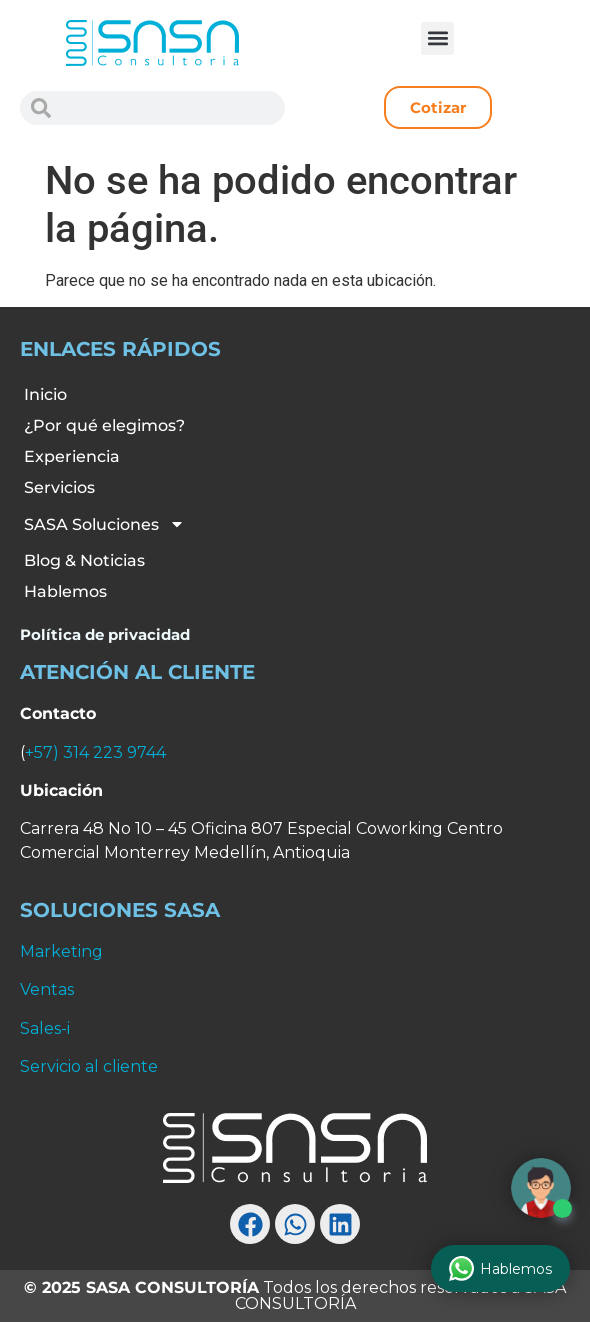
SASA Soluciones (104, 524)
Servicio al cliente (89, 1066)
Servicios (59, 487)
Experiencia (72, 456)
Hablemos (65, 591)
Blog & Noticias (84, 560)
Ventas (47, 989)
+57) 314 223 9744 (95, 752)
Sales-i (45, 1028)
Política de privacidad (105, 634)
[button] (437, 38)
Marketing (61, 951)
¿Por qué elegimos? (104, 425)
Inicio (45, 394)
